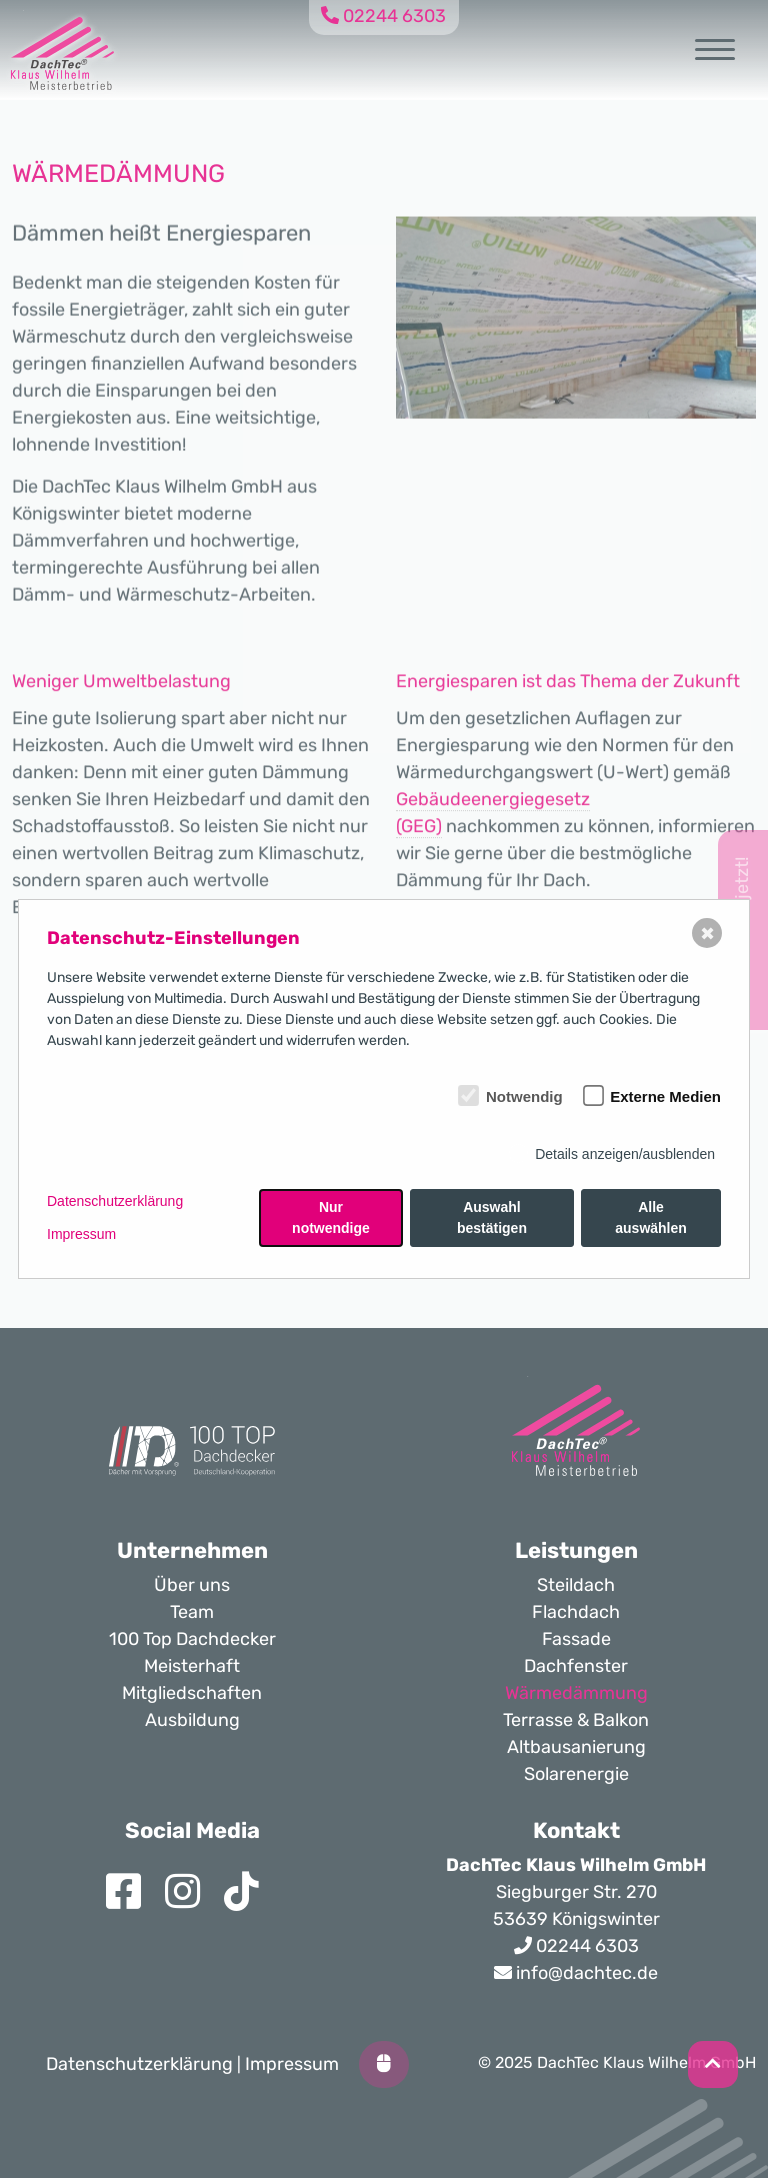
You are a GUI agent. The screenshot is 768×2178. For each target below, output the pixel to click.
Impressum (81, 1234)
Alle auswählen (651, 1217)
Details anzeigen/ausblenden (625, 1154)
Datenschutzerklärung (115, 1201)
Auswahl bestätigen (492, 1217)
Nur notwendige (331, 1217)
